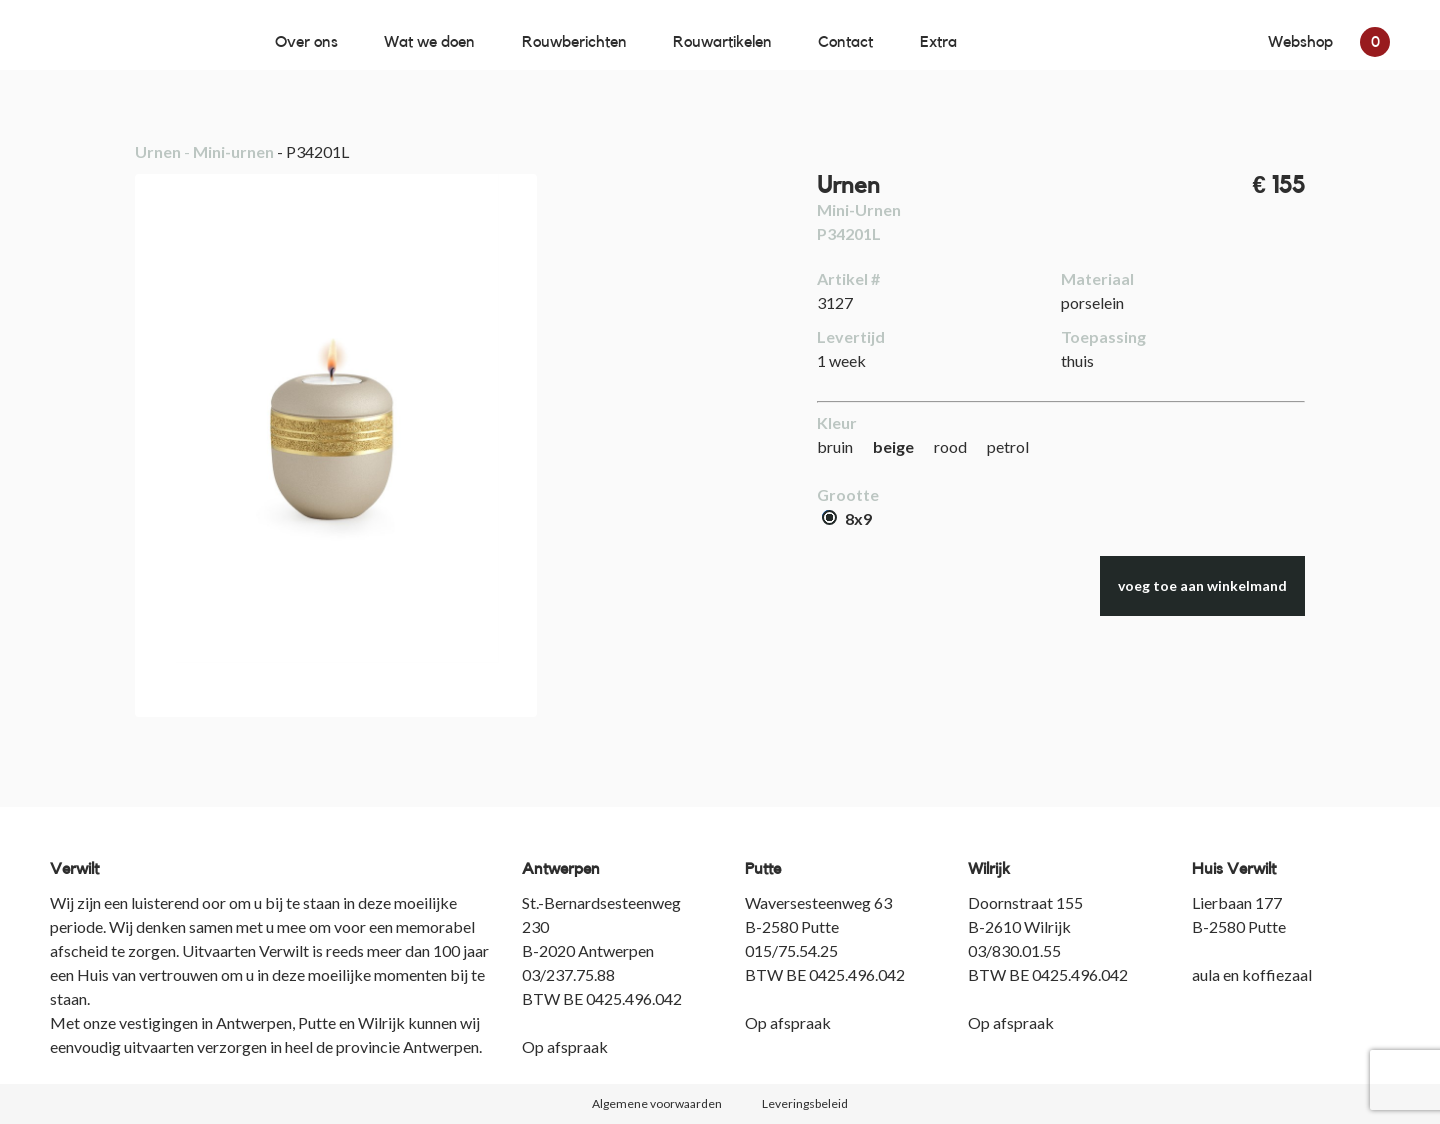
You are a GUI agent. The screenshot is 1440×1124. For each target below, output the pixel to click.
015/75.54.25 (791, 950)
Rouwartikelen (722, 42)
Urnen (158, 151)
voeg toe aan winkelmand (1202, 585)
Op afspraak (565, 1046)
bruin (835, 446)
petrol (1008, 446)
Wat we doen (429, 42)
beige (893, 446)
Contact (845, 42)
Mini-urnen (233, 151)
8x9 (847, 518)
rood (950, 446)
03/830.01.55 (1014, 950)
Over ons (306, 42)
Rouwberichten (574, 42)
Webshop (1329, 42)
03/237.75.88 (568, 974)
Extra (938, 42)
